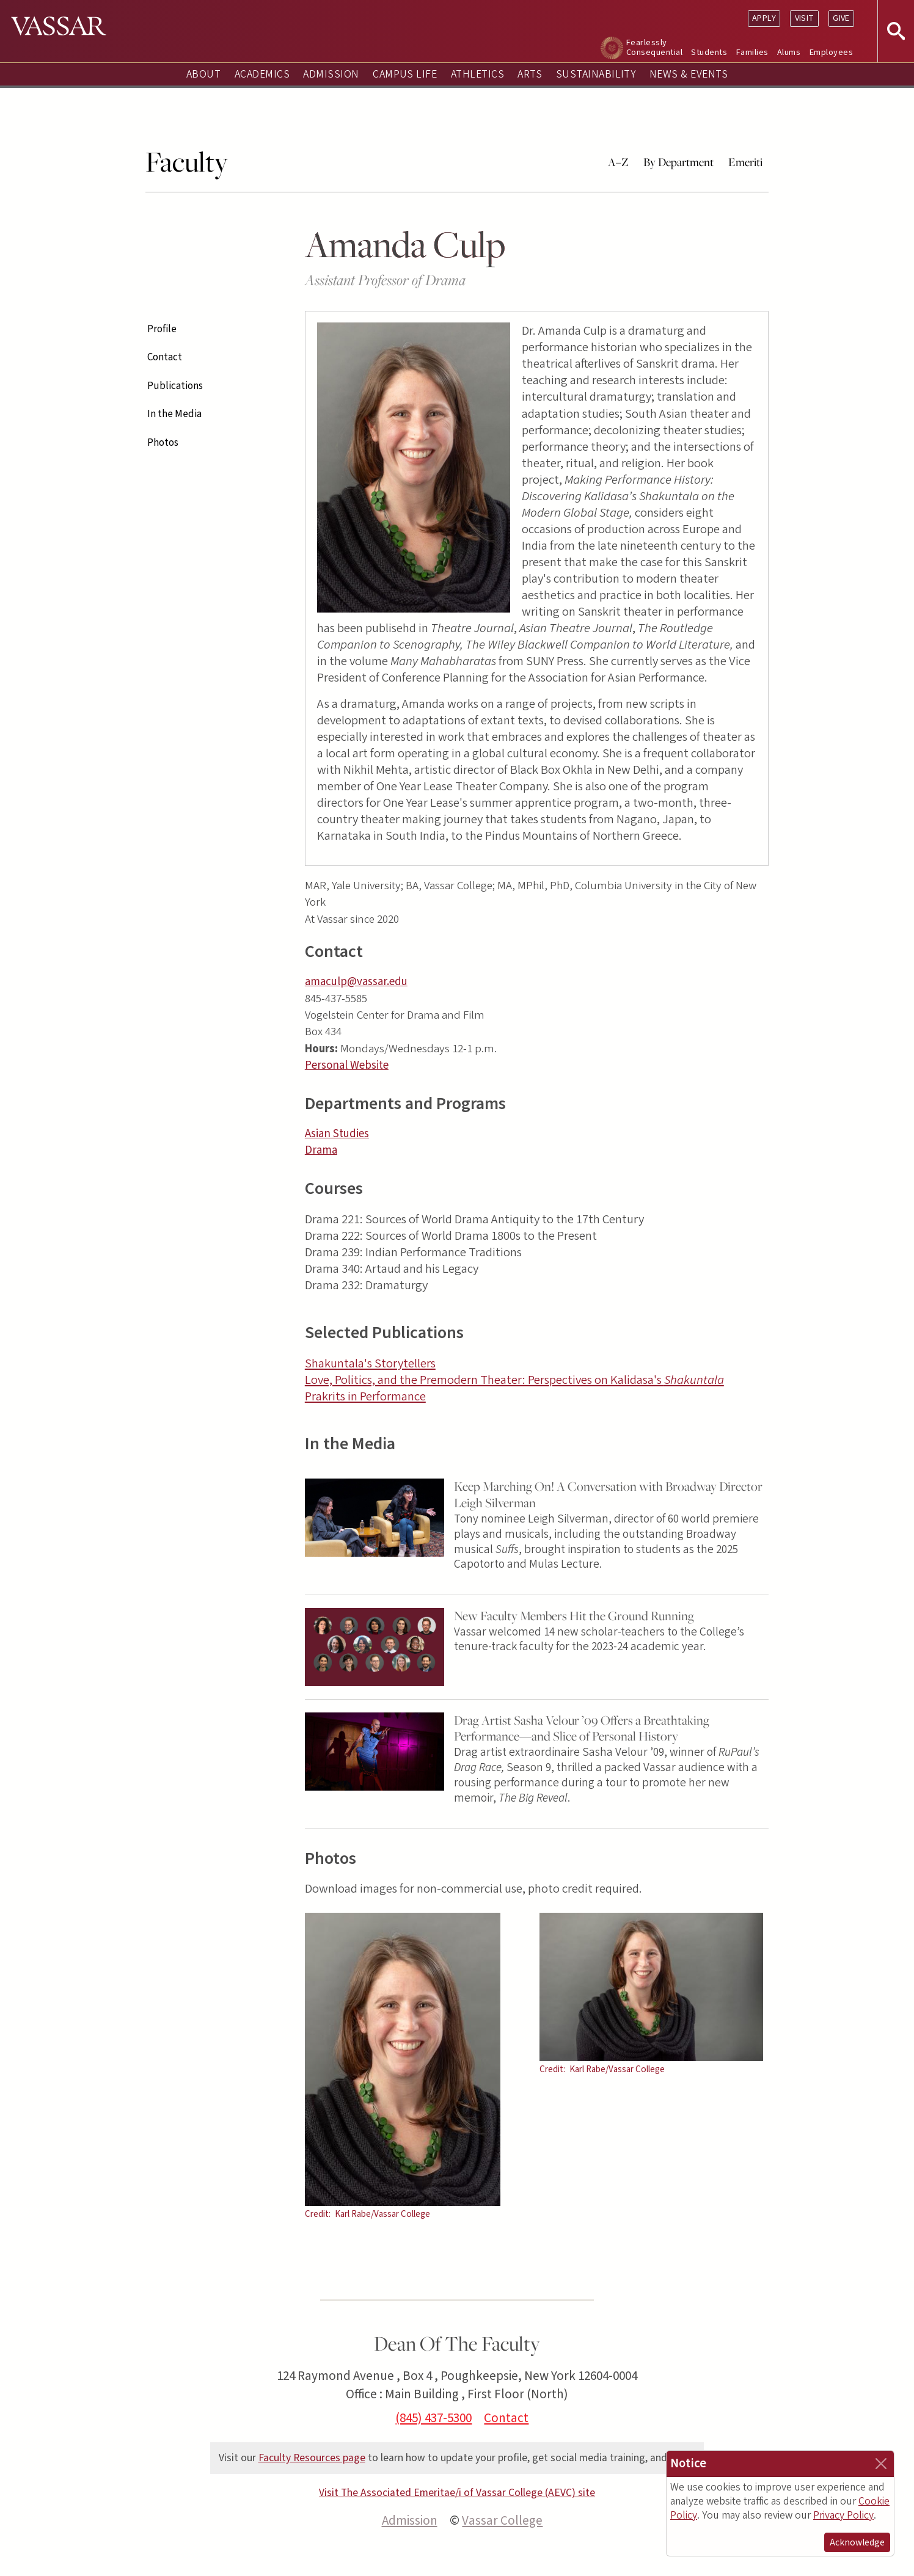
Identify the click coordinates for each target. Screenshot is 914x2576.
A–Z (618, 162)
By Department (678, 162)
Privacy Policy (843, 2515)
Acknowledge (857, 2542)
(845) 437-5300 (433, 2418)
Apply (764, 18)
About (203, 74)
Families (752, 52)
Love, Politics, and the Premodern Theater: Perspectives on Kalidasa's (514, 1380)
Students (709, 52)
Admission (331, 74)
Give (841, 18)
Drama (321, 1150)
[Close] (881, 2463)
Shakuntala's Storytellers (370, 1363)
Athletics (477, 74)
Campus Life (405, 74)
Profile (162, 329)
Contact (164, 357)
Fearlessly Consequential (654, 47)
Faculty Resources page (311, 2457)
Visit (804, 18)
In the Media (174, 414)
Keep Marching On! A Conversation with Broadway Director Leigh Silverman (608, 1494)
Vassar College (502, 2520)
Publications (175, 386)
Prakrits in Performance (365, 1396)
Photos (162, 442)
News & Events (688, 74)
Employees (831, 52)
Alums (788, 52)
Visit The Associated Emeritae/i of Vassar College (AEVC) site (457, 2492)
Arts (529, 74)
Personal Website (347, 1065)
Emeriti (745, 162)
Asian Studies (337, 1134)
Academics (262, 74)
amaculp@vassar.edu (356, 981)
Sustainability (596, 74)
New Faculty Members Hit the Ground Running (574, 1616)
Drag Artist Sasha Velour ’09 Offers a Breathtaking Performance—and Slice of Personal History (581, 1728)
